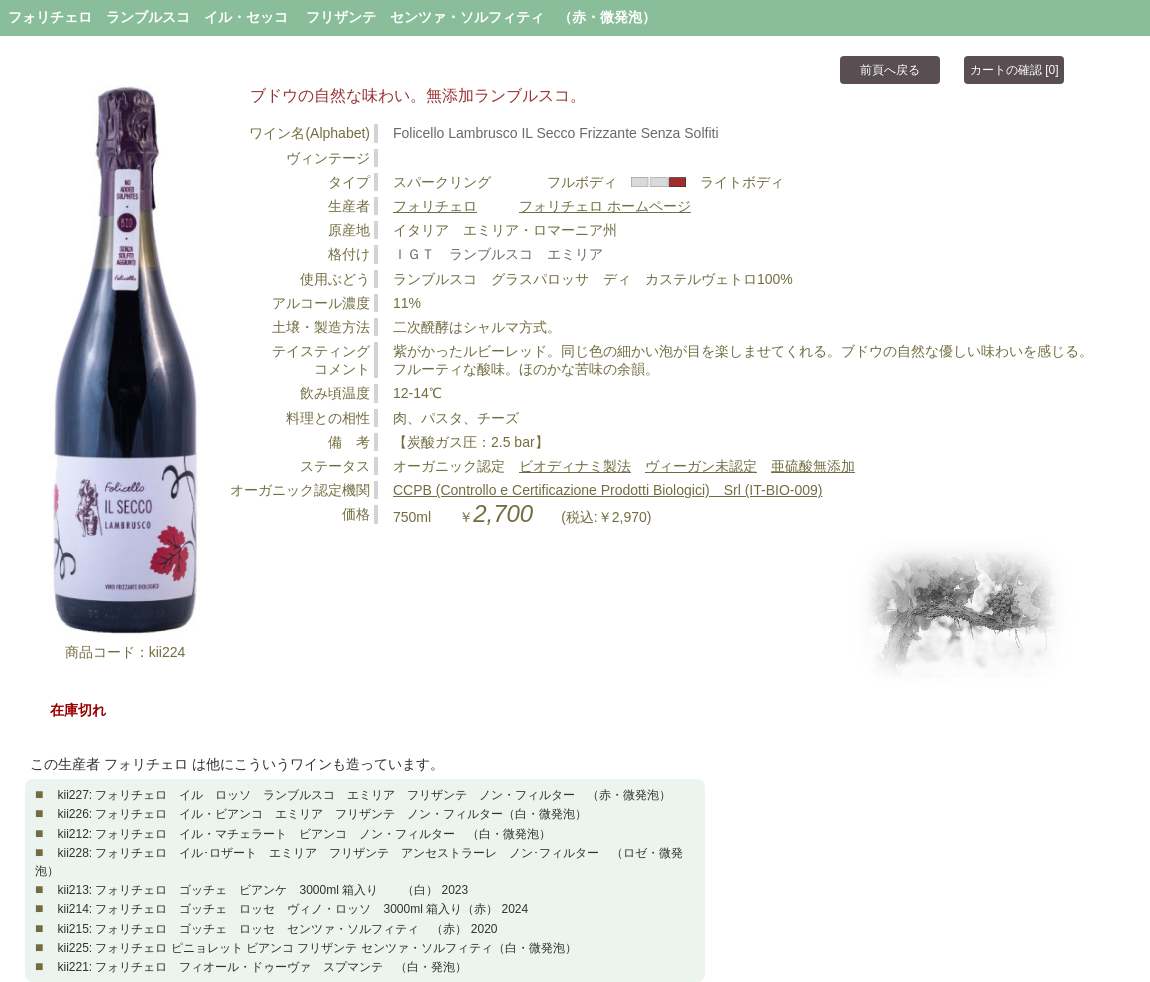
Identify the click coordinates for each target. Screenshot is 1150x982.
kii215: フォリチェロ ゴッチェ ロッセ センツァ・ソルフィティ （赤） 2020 (277, 929)
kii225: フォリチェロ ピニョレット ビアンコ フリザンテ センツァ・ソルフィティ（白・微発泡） (316, 948)
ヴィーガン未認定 (701, 466)
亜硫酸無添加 (813, 466)
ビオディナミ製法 (575, 466)
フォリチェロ (435, 206)
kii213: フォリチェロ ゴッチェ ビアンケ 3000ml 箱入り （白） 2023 (262, 890)
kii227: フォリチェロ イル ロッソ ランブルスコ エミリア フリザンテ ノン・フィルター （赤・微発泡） (364, 795)
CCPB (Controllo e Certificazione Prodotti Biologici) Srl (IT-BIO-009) (607, 490)
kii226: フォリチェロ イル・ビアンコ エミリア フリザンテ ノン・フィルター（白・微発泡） (322, 814)
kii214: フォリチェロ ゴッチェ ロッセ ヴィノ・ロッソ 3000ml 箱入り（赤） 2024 (292, 909)
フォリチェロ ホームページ (605, 206)
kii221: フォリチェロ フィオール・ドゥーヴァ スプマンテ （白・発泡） (262, 967)
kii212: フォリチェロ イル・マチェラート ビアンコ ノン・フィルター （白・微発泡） (304, 834)
